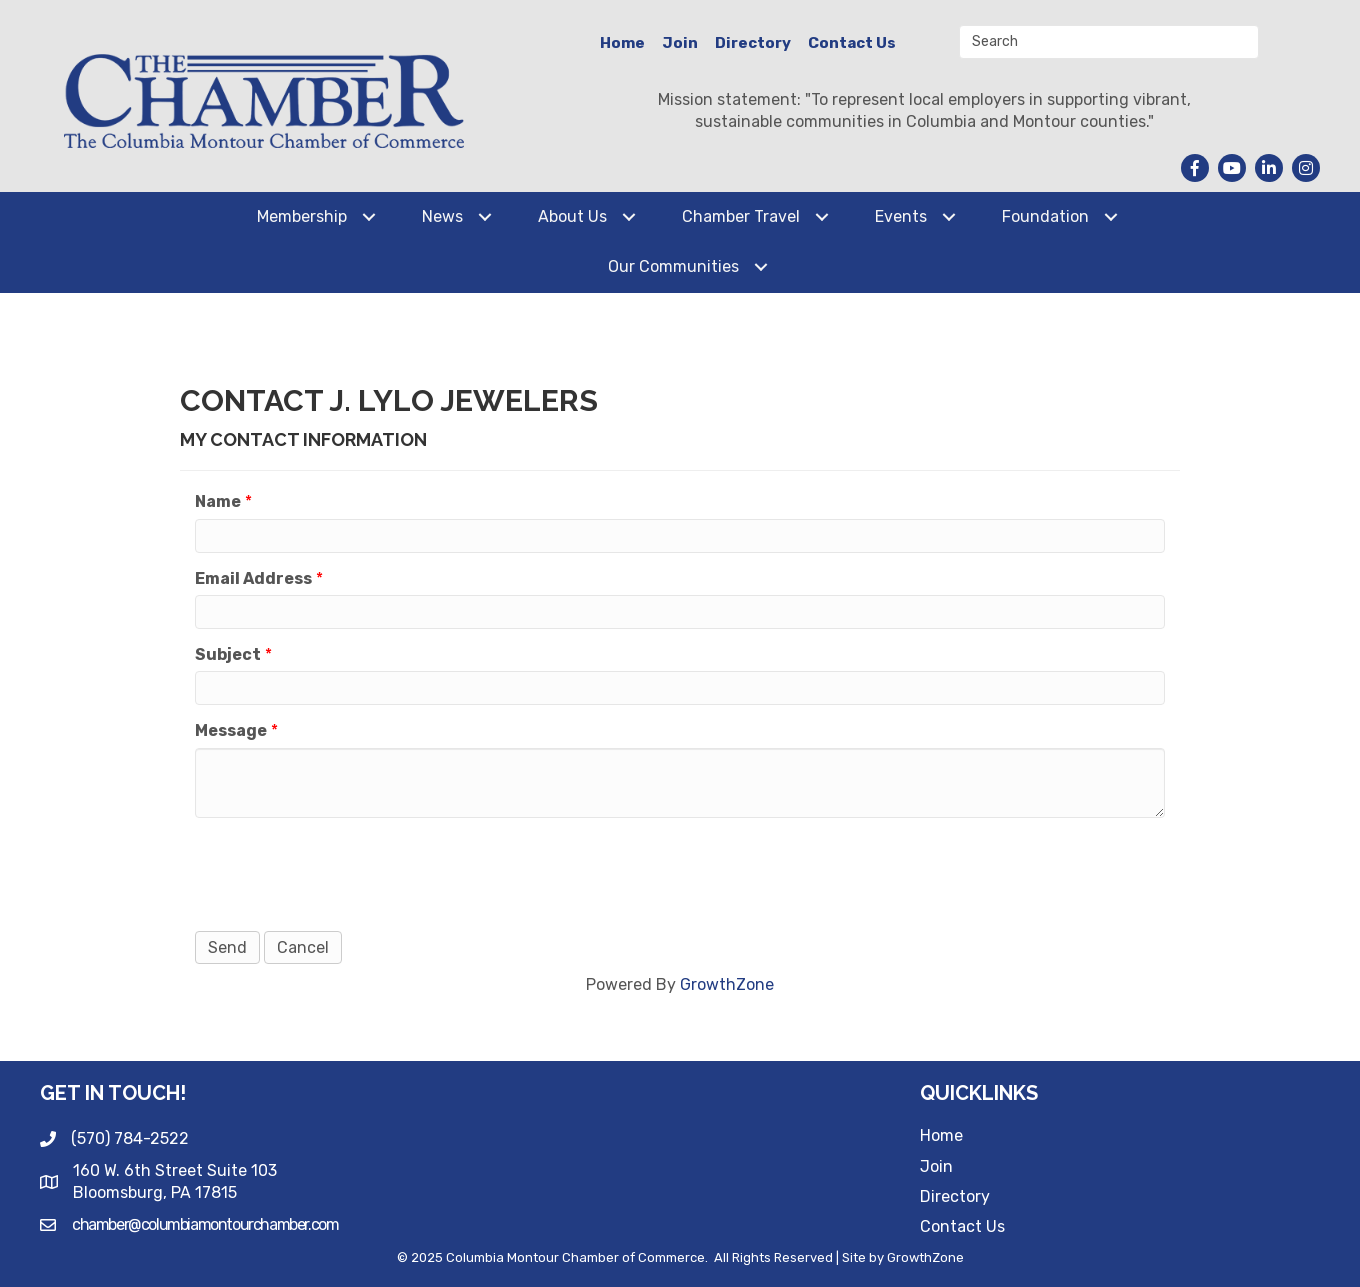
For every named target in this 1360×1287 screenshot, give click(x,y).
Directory (753, 43)
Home (622, 43)
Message (231, 730)
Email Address (253, 578)
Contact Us (852, 43)
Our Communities (673, 266)
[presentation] (347, 872)
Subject (228, 654)
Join (680, 43)
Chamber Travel (741, 216)
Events (901, 216)
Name (218, 501)
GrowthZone (727, 984)
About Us (572, 216)
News (442, 216)
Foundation (1045, 216)
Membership (302, 216)
